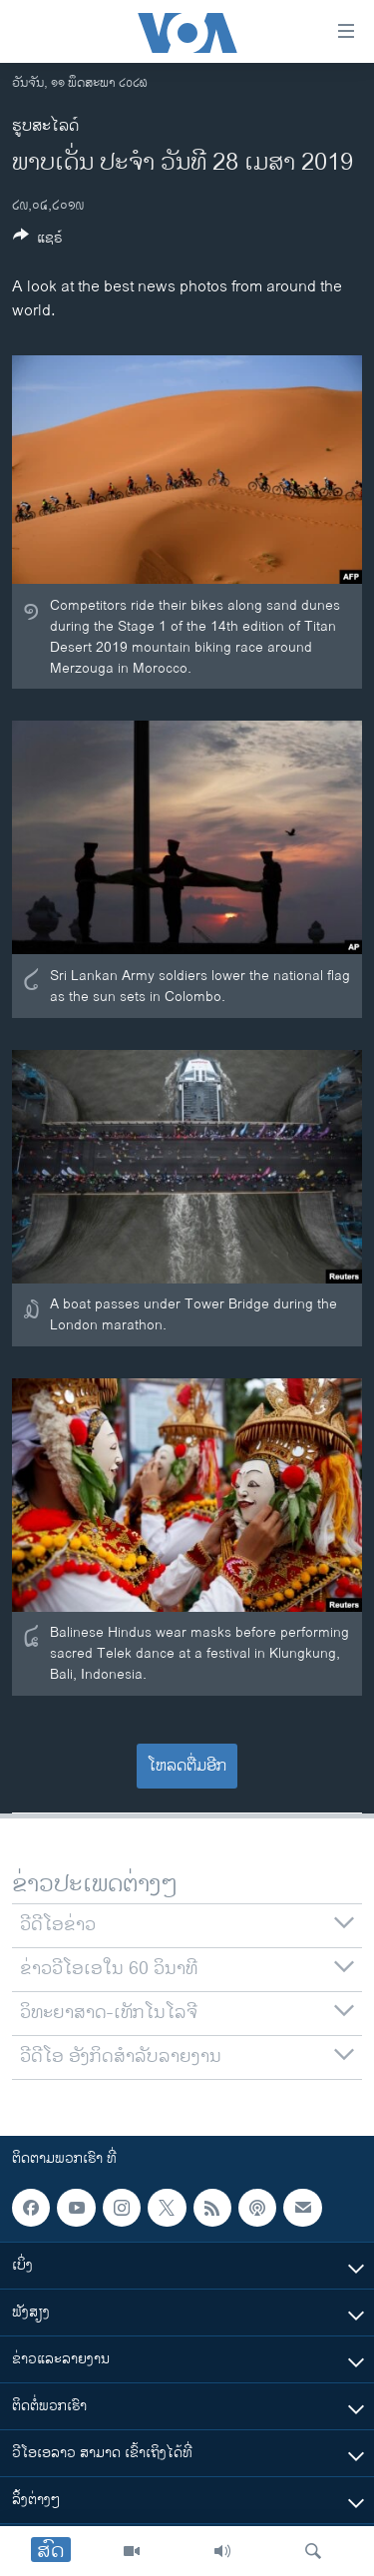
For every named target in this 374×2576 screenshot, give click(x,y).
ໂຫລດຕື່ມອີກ (187, 1766)
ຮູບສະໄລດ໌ (45, 126)
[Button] (38, 241)
